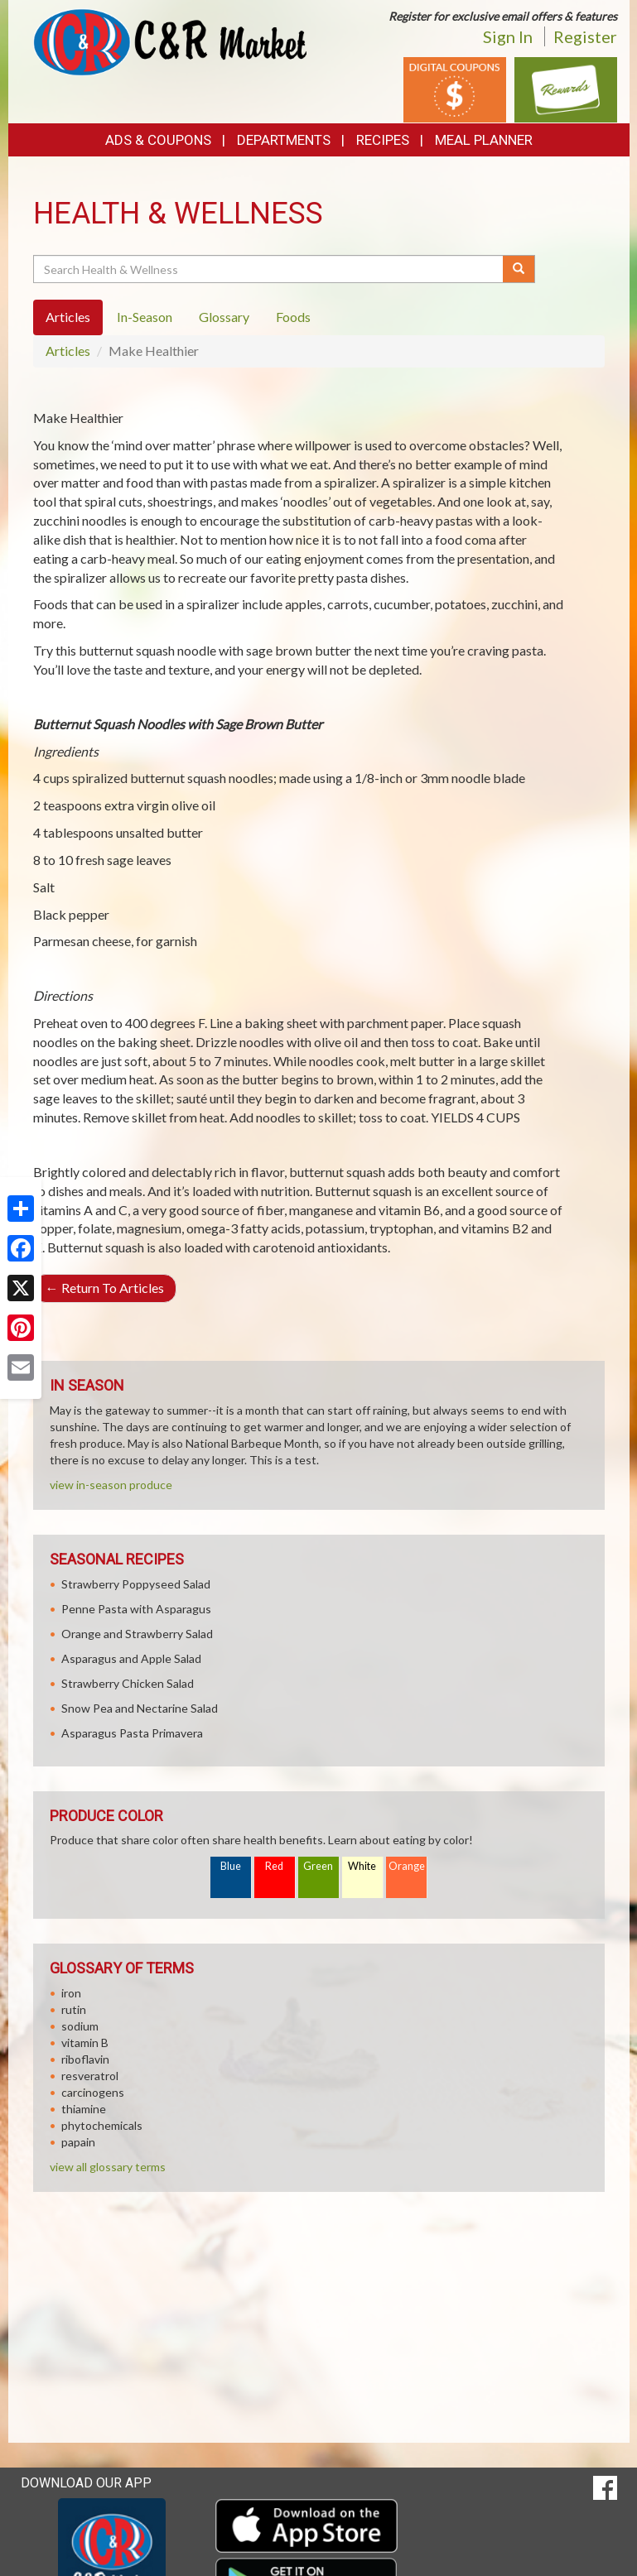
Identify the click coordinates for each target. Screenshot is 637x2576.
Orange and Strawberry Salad (137, 1634)
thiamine (83, 2109)
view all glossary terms (108, 2167)
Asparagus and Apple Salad (131, 1658)
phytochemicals (101, 2125)
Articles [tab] (68, 316)
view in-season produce (111, 1485)
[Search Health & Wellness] (269, 269)
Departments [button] (284, 140)
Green (318, 1866)
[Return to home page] (169, 41)
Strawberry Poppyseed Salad (135, 1584)
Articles (68, 350)
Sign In (508, 36)
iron (71, 1993)
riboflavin (85, 2059)
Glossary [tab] (224, 316)
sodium (80, 2026)
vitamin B (85, 2042)
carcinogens (92, 2092)
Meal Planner (484, 140)
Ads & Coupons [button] (158, 140)
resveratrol (89, 2076)
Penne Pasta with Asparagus (136, 1609)
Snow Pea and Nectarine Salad (139, 1708)
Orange (406, 1866)
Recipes (382, 140)
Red (274, 1866)
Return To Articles (105, 1287)
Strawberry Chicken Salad (127, 1683)
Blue (230, 1866)
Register (585, 36)
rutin (73, 2009)
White (362, 1866)
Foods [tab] (293, 316)
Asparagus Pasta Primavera (132, 1733)
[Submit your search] (519, 269)
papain (78, 2142)
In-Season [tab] (144, 316)
